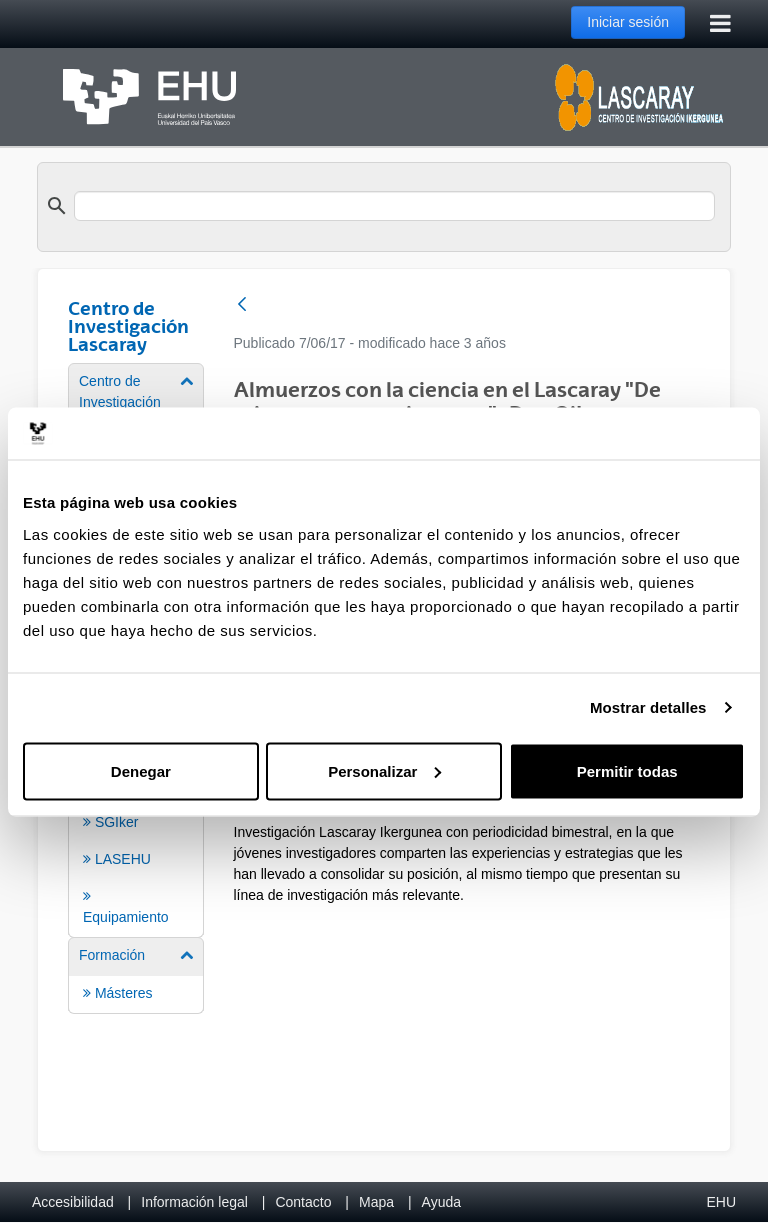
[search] (394, 206)
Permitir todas (627, 770)
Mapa (376, 1202)
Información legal (194, 1202)
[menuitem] (136, 821)
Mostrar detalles (648, 707)
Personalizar (384, 770)
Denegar (141, 770)
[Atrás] (242, 305)
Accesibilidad (73, 1202)
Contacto (303, 1202)
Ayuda (441, 1202)
